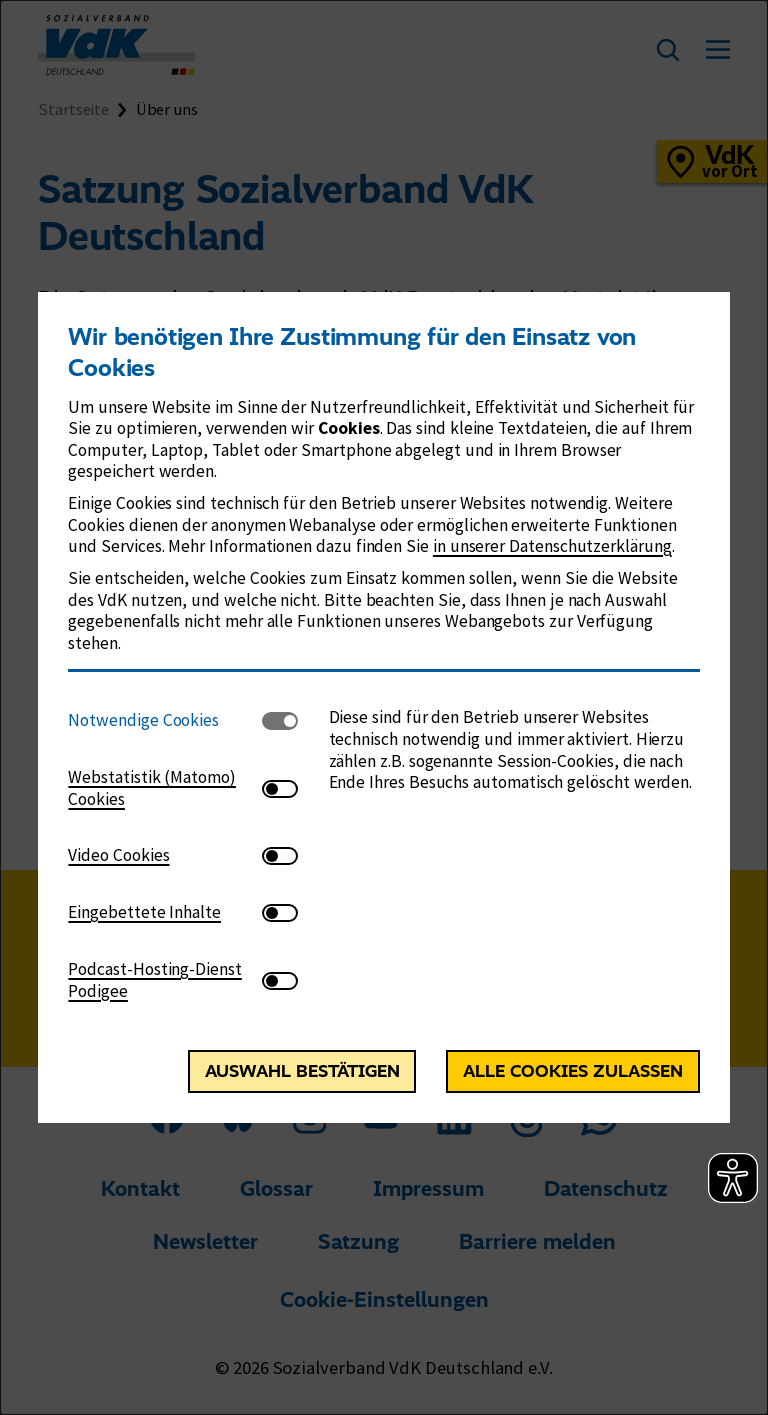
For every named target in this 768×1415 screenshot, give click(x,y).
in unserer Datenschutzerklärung (552, 546)
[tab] (165, 720)
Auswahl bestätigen (302, 1070)
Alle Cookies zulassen (573, 1070)
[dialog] (384, 707)
